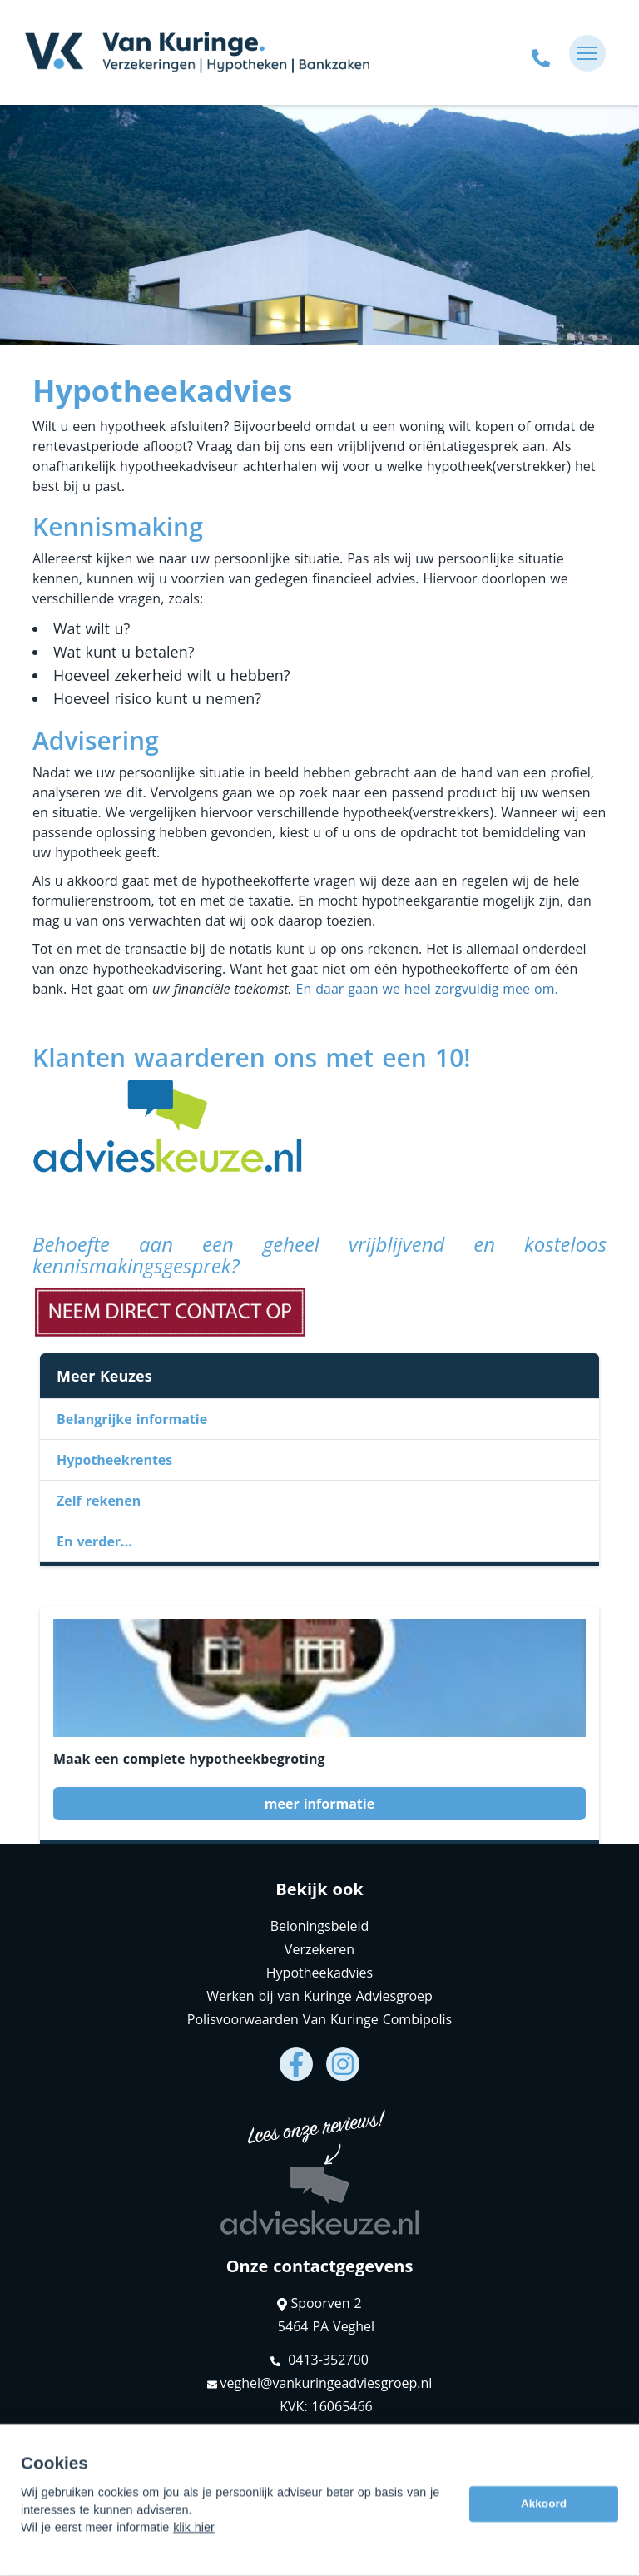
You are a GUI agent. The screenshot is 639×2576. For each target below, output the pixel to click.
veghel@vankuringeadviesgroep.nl (320, 2383)
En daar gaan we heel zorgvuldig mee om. (427, 989)
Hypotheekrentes (114, 1460)
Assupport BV (139, 2457)
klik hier (194, 2563)
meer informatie (319, 1803)
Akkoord (544, 2540)
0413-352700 (319, 2359)
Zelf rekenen (99, 1500)
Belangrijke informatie (132, 1419)
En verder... (94, 1541)
